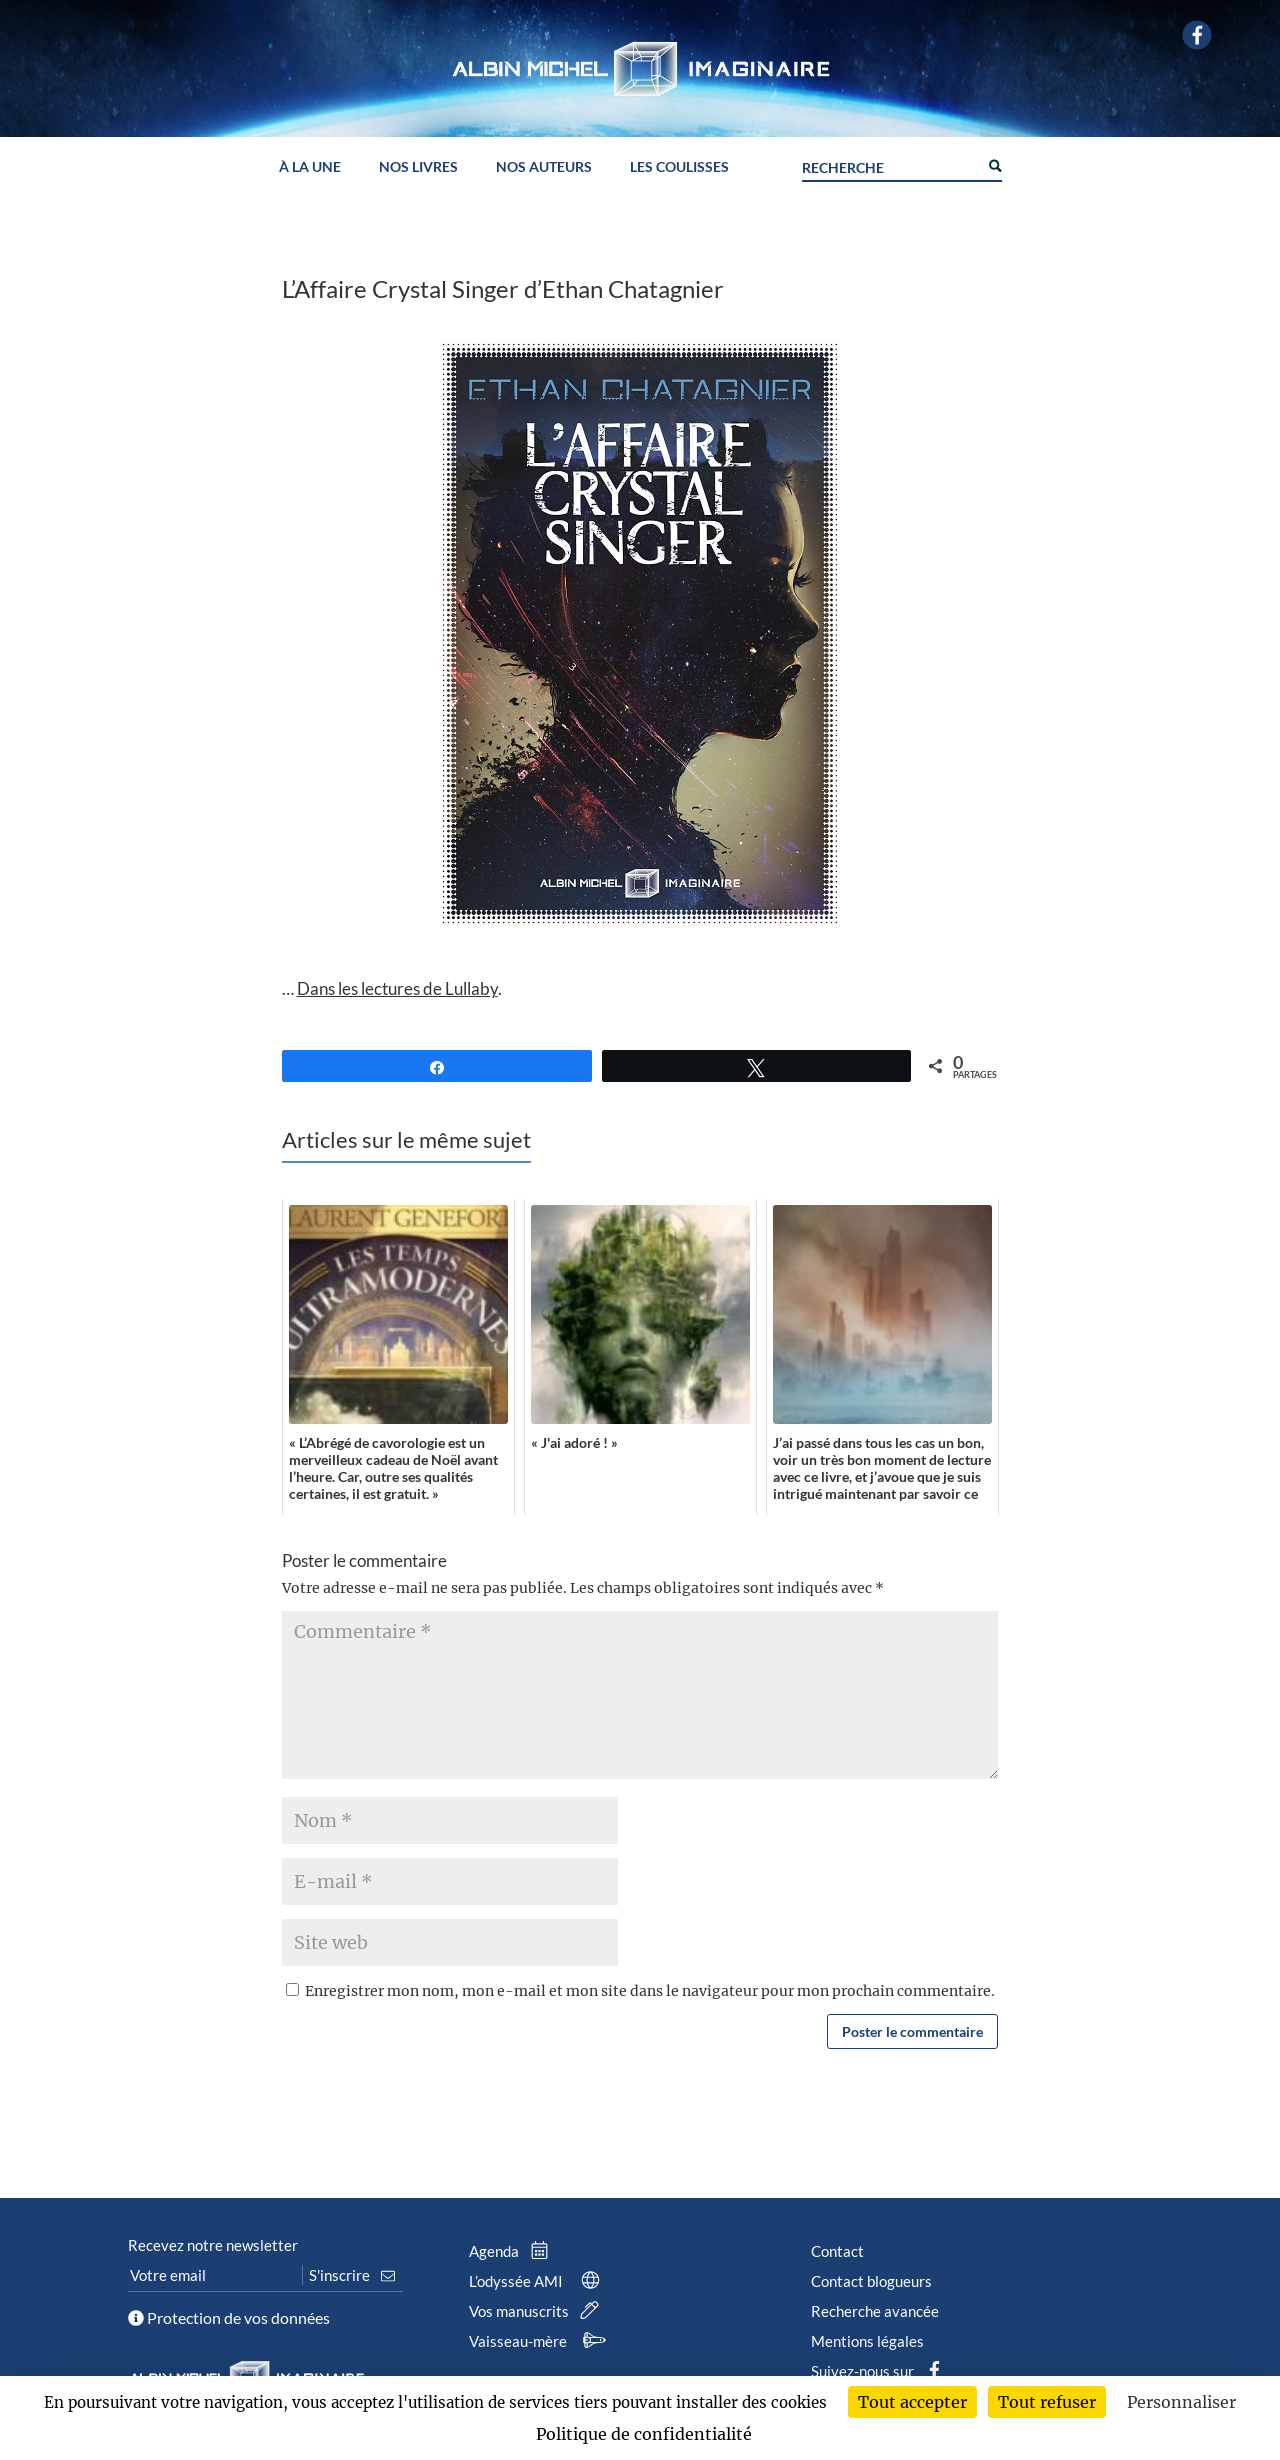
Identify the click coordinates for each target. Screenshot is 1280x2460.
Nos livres (418, 167)
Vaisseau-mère (540, 2341)
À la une (310, 167)
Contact (837, 2251)
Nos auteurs (544, 167)
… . (392, 988)
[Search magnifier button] (994, 164)
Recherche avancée (875, 2311)
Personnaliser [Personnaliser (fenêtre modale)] (1181, 2402)
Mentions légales (867, 2341)
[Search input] (890, 165)
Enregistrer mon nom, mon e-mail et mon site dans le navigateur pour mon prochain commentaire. (650, 1991)
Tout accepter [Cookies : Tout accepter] (912, 2402)
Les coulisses (679, 167)
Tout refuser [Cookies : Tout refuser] (1047, 2402)
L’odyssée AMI (538, 2281)
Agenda (513, 2251)
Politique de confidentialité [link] (644, 2434)
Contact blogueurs (871, 2281)
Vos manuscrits (538, 2311)
